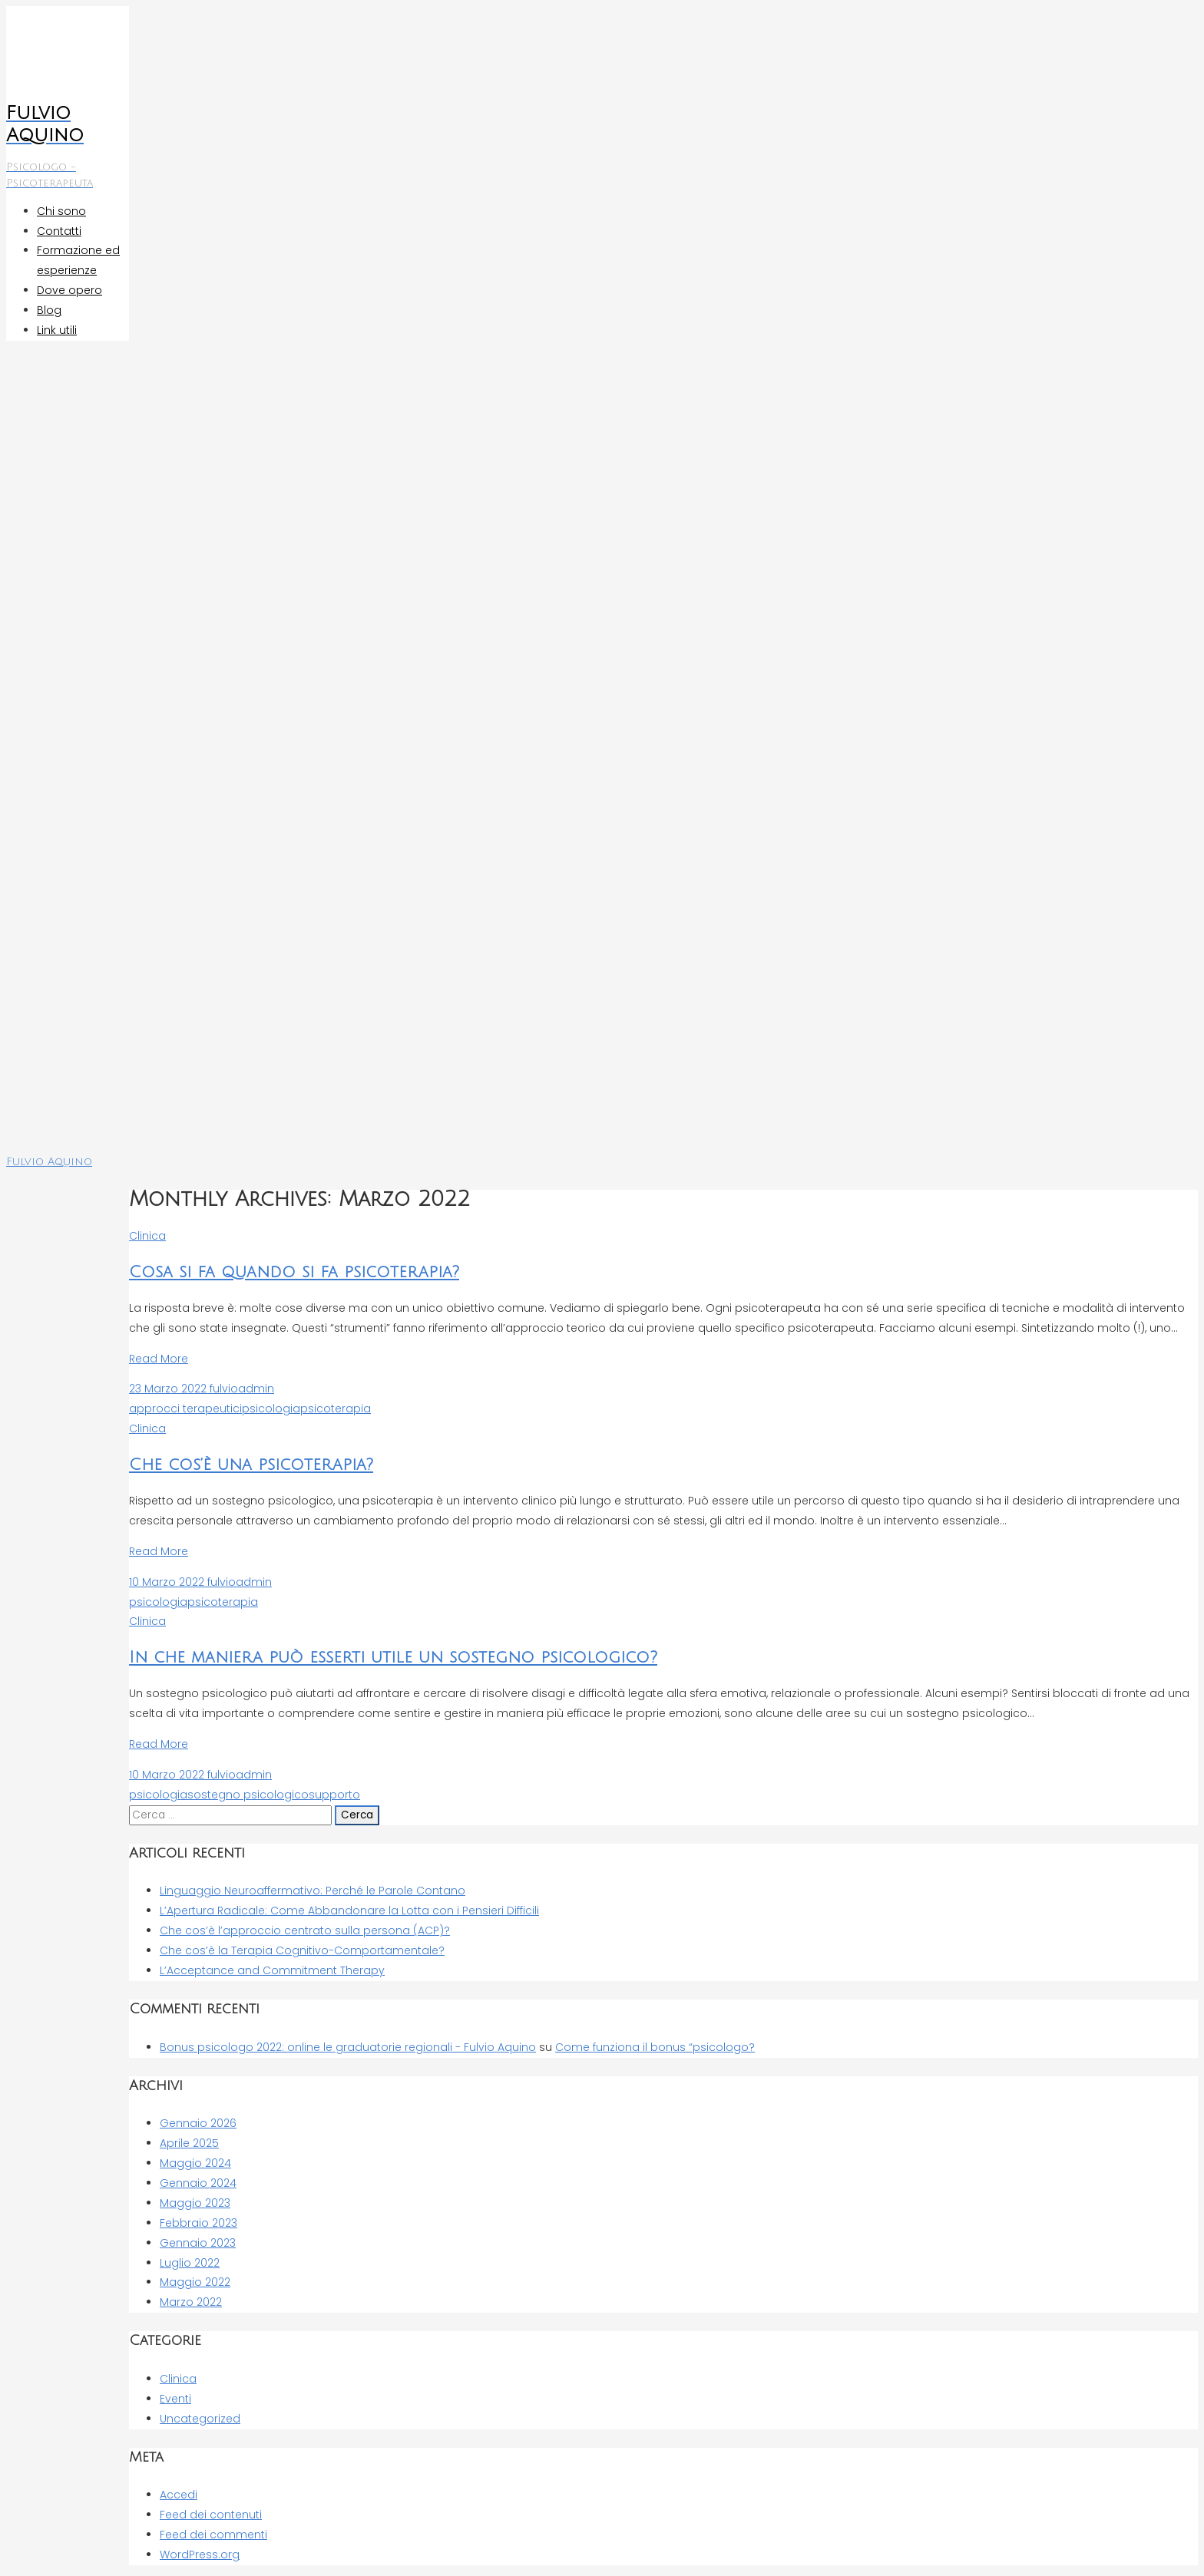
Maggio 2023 (195, 2203)
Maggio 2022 (195, 2282)
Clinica (147, 1235)
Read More (158, 1358)
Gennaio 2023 (198, 2243)
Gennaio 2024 (198, 2183)
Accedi (178, 2494)
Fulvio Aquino (49, 1161)
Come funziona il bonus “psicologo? (655, 2047)
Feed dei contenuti (211, 2514)
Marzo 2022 (191, 2302)
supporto (334, 1794)
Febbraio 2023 (198, 2223)
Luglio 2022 (190, 2263)
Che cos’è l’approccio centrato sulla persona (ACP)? (305, 1930)
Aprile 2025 (189, 2143)
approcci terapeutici (185, 1408)
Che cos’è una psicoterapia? (251, 1465)
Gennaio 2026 (198, 2123)
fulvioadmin (240, 1388)
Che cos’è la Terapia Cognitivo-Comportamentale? (302, 1950)
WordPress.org (200, 2554)
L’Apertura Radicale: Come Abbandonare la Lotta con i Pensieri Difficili (349, 1910)
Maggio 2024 (195, 2163)
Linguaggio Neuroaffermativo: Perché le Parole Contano (312, 1890)
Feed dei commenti (213, 2534)
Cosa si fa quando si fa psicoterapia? (294, 1272)
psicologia (271, 1408)
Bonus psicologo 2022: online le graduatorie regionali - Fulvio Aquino (348, 2047)
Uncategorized (200, 2418)
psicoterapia (335, 1408)
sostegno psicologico (248, 1794)
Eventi (175, 2398)
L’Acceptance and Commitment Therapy (272, 1970)
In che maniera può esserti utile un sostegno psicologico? (393, 1657)
